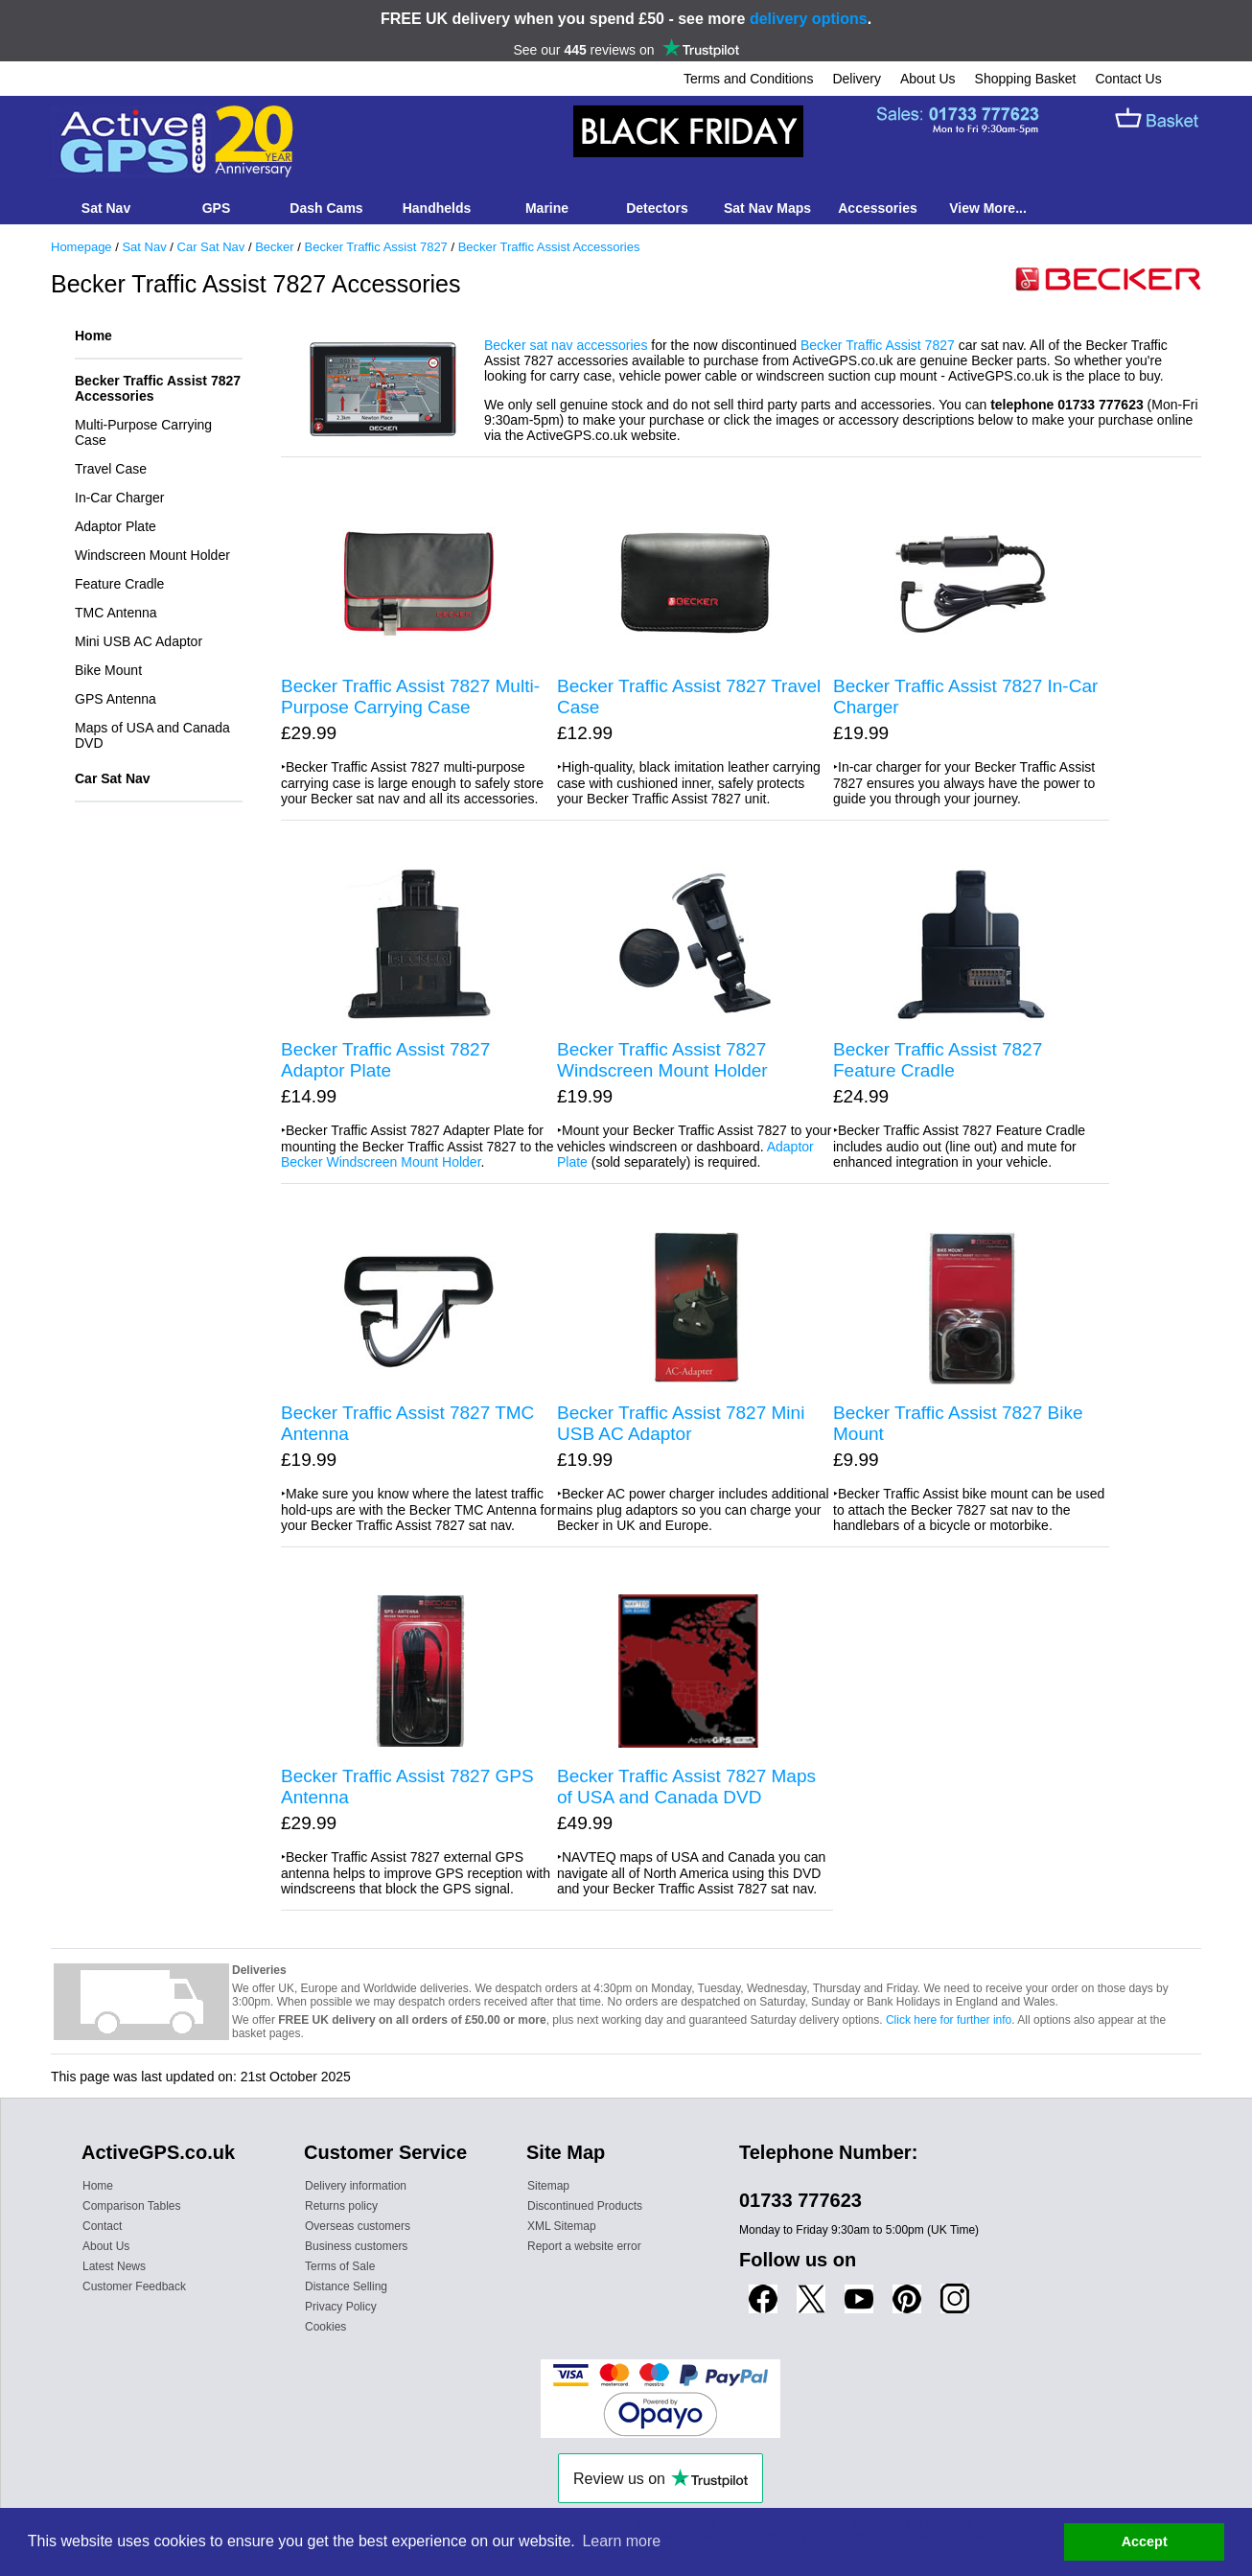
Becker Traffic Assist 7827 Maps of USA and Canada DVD (686, 1786)
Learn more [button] (621, 2541)
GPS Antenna (115, 699)
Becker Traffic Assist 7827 (376, 247)
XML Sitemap (561, 2226)
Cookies (325, 2326)
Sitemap (548, 2186)
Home (93, 335)
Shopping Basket (1026, 78)
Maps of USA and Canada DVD (152, 735)
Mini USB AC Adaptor (138, 641)
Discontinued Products (584, 2206)
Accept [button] (1145, 2541)
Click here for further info (948, 2020)
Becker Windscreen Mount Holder (381, 1162)
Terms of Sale (340, 2266)
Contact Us (1128, 78)
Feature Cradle (119, 584)
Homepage (81, 247)
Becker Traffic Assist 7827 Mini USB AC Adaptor (680, 1423)
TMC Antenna (116, 612)
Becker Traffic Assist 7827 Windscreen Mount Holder (662, 1059)
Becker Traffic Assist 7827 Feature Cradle (937, 1059)
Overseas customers (357, 2226)
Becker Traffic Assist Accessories (549, 247)
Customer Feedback (134, 2286)
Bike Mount (108, 670)
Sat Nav (144, 247)
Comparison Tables (131, 2206)
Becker (274, 247)
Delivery (856, 78)
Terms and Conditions (748, 78)
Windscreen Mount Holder (152, 555)
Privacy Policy (341, 2306)
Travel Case (111, 468)
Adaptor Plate (115, 526)
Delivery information (355, 2186)
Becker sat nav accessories (565, 345)
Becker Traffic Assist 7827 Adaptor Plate (385, 1059)
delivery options (809, 19)
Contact (102, 2226)
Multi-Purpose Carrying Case (143, 432)
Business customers (356, 2246)
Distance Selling (346, 2286)
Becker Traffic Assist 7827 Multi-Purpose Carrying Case (410, 696)
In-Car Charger (119, 497)
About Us (928, 78)
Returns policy (341, 2206)
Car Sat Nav (211, 247)
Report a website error (584, 2246)
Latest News (114, 2266)
